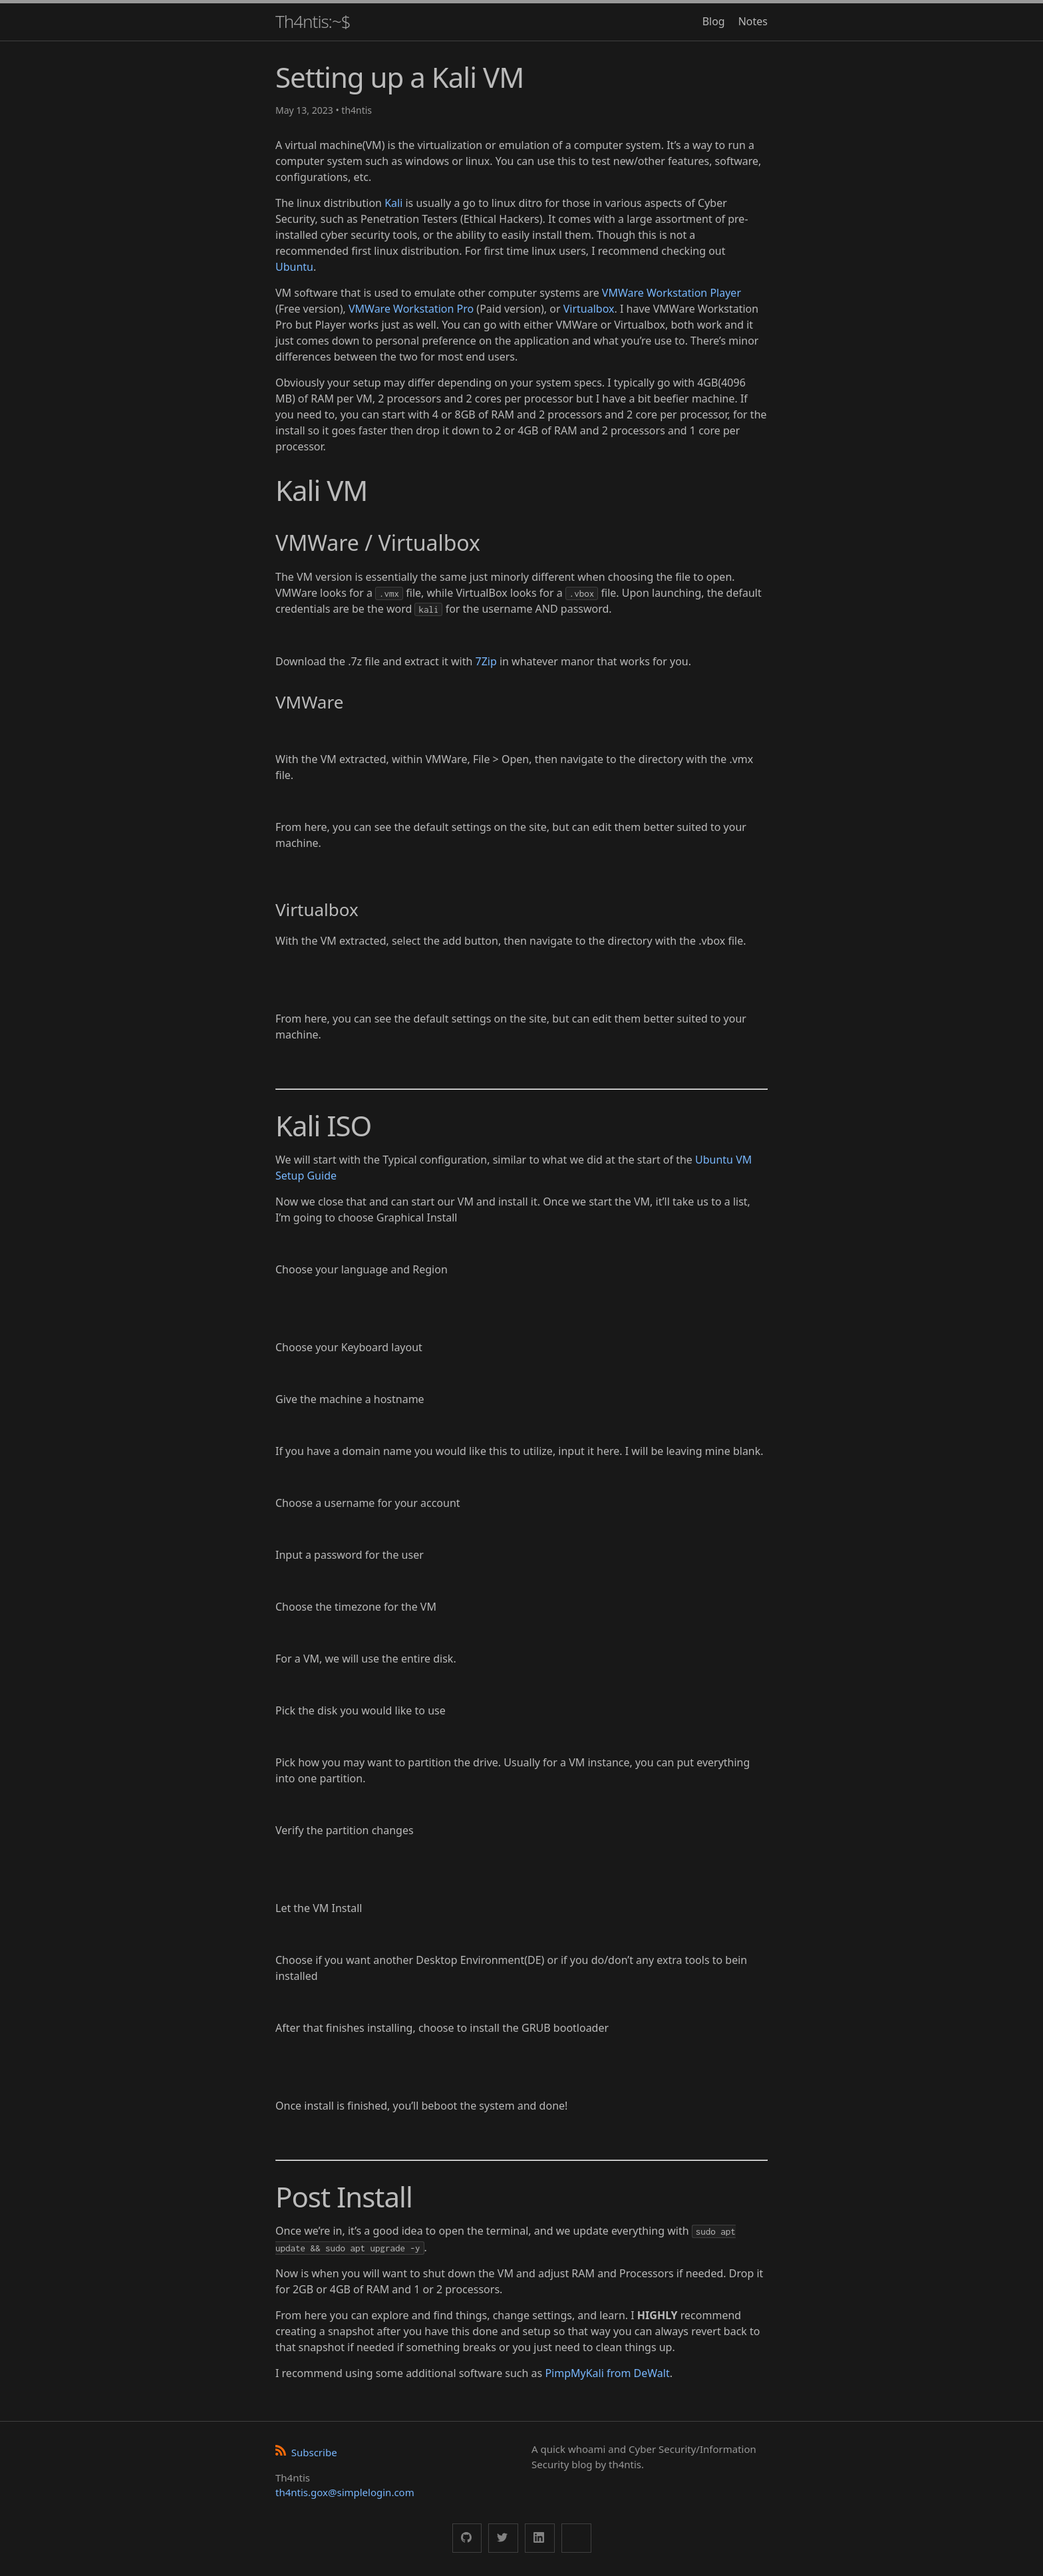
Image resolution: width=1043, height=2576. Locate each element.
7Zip (485, 661)
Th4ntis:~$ (313, 21)
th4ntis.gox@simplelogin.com (344, 2492)
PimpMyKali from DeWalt (607, 2373)
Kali (393, 203)
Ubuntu (294, 266)
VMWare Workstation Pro (411, 308)
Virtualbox (589, 308)
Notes (753, 21)
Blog (713, 21)
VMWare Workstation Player (671, 292)
